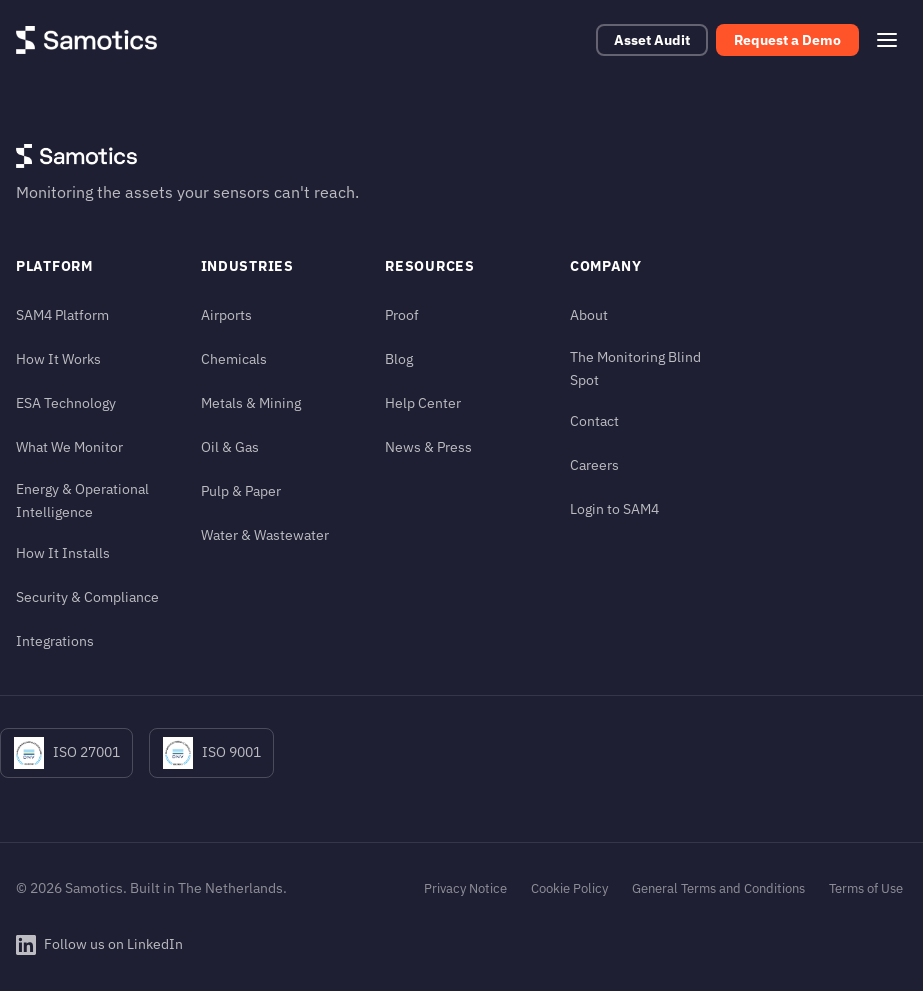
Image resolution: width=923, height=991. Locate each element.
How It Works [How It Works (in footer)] (58, 358)
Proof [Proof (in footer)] (402, 314)
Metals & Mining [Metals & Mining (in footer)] (251, 402)
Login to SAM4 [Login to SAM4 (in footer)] (614, 508)
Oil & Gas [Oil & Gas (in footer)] (230, 446)
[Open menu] (887, 40)
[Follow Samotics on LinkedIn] (99, 945)
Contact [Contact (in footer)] (594, 420)
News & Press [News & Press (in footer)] (428, 446)
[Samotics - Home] (86, 40)
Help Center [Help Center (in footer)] (423, 402)
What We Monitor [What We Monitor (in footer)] (69, 446)
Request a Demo (787, 40)
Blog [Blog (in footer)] (399, 358)
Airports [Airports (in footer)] (226, 314)
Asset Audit (652, 40)
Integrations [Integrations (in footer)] (55, 640)
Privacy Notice (465, 888)
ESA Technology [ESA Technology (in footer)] (66, 402)
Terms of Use (866, 888)
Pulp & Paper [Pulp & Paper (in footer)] (241, 490)
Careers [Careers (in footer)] (594, 464)
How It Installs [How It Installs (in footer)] (63, 552)
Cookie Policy (569, 888)
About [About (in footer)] (589, 314)
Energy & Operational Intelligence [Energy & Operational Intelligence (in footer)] (82, 500)
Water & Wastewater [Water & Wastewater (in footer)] (265, 534)
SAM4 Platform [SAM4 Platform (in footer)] (62, 314)
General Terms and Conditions (718, 888)
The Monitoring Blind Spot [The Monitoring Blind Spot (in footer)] (635, 368)
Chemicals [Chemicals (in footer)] (234, 358)
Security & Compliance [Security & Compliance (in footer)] (87, 596)
